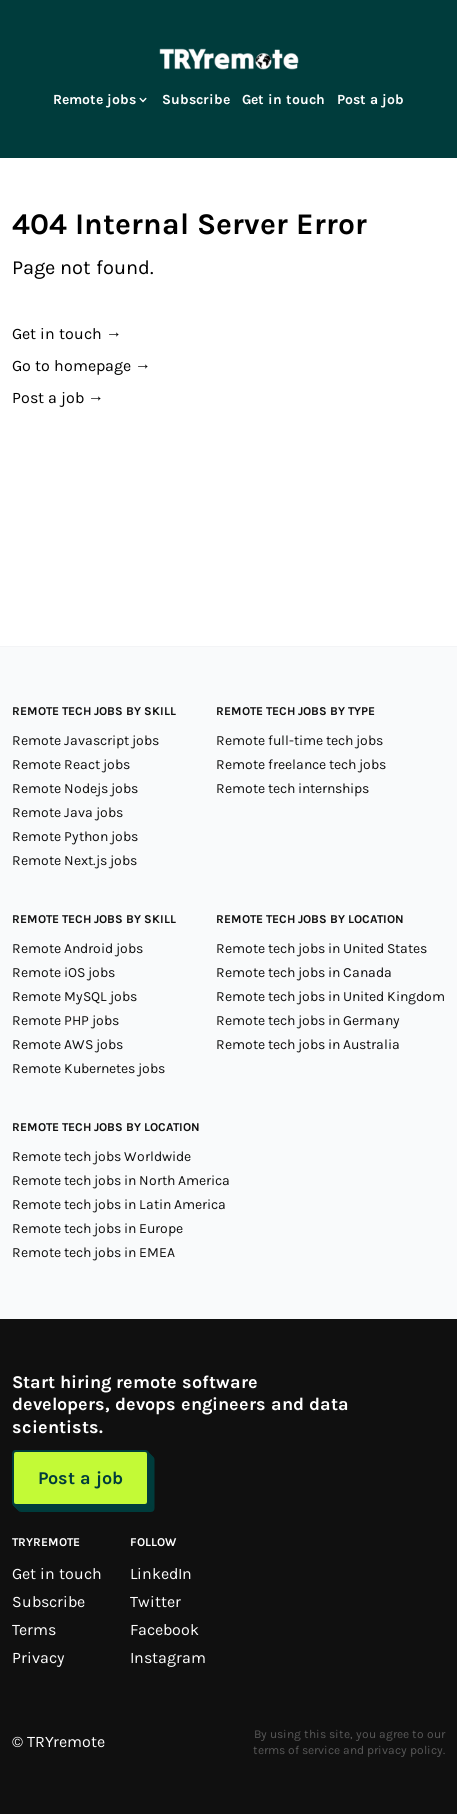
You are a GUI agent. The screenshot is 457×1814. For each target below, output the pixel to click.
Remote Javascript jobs (85, 740)
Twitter (155, 1601)
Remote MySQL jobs (74, 996)
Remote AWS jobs (67, 1044)
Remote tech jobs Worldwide (101, 1156)
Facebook (164, 1629)
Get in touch (283, 99)
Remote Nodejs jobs (75, 788)
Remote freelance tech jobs (301, 764)
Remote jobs (101, 99)
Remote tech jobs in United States (321, 948)
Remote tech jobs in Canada (304, 972)
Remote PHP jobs (65, 1020)
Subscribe (196, 99)
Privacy (38, 1657)
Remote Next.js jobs (74, 860)
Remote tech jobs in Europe (97, 1228)
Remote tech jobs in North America (121, 1180)
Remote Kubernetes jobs (88, 1068)
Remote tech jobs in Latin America (119, 1204)
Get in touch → (67, 333)
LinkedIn (161, 1573)
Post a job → (58, 397)
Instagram (168, 1657)
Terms (34, 1629)
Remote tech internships (292, 788)
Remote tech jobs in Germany (308, 1020)
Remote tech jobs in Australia (308, 1044)
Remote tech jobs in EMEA (93, 1252)
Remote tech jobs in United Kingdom (330, 996)
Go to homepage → (81, 365)
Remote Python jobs (75, 836)
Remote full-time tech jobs (299, 740)
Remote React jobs (71, 764)
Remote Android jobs (77, 948)
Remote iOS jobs (63, 972)
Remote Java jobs (67, 812)
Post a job (370, 99)
